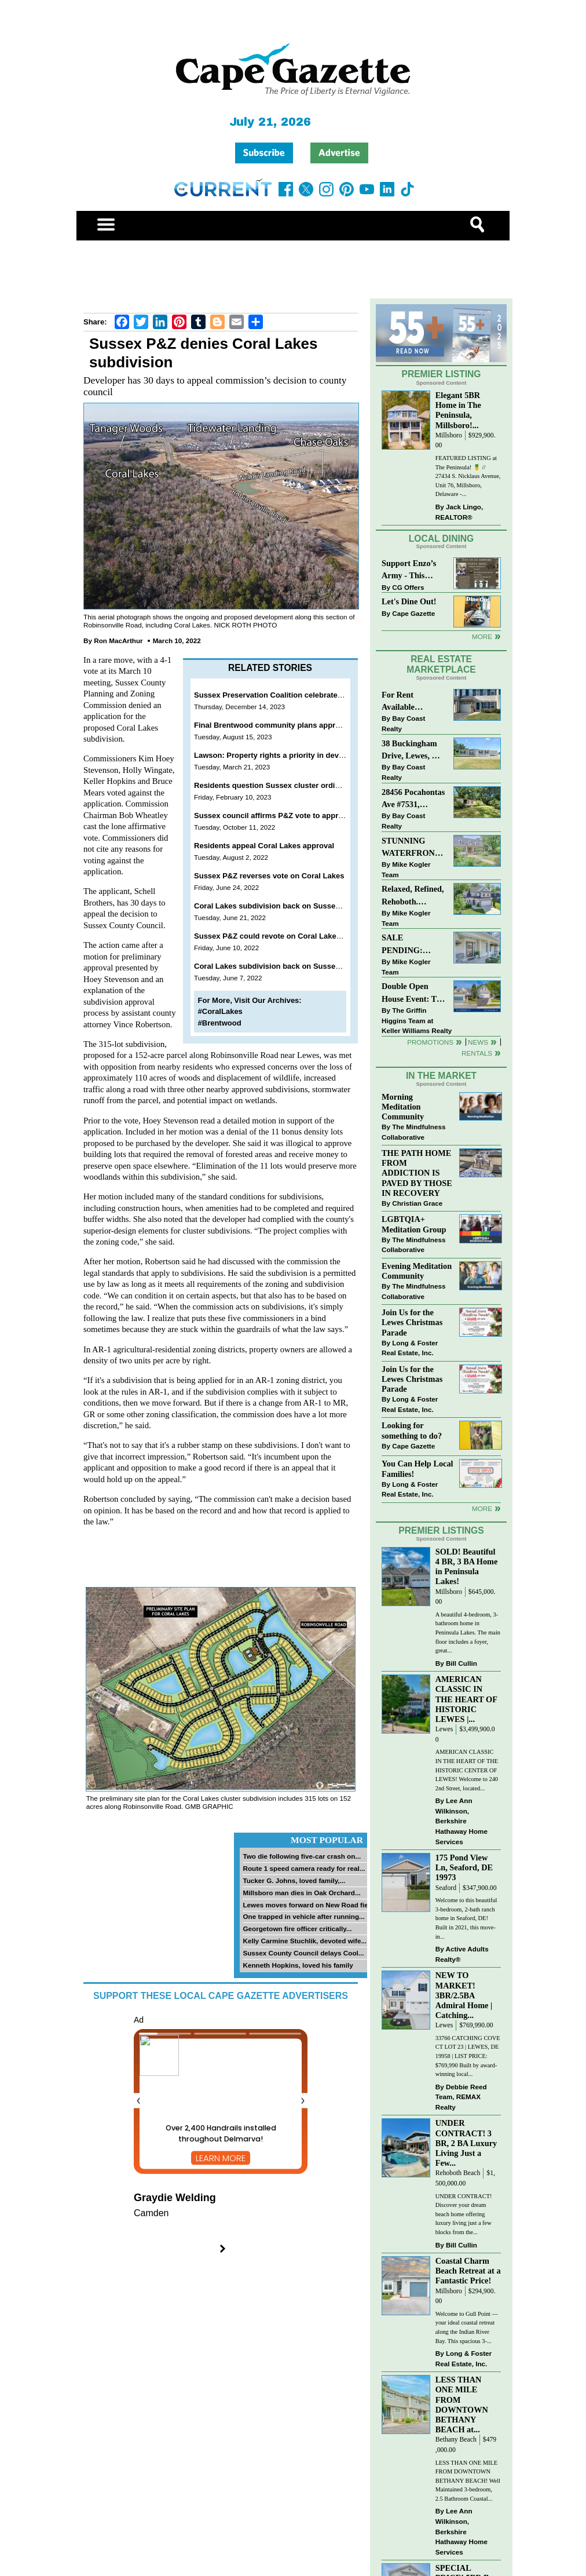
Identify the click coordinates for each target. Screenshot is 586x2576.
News (478, 1042)
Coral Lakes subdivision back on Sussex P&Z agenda (289, 906)
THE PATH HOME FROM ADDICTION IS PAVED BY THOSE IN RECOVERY (417, 1173)
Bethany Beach (456, 2439)
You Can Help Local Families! (417, 1468)
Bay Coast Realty (403, 723)
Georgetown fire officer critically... (297, 1928)
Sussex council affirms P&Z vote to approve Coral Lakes (295, 815)
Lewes (444, 1729)
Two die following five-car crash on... (302, 1856)
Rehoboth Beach (458, 2173)
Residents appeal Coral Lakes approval (264, 845)
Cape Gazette (413, 613)
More (482, 636)
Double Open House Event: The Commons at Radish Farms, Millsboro (413, 993)
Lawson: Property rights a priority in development (283, 755)
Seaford (445, 1888)
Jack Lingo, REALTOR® (459, 512)
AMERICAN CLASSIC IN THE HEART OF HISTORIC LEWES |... (466, 1699)
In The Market (441, 1076)
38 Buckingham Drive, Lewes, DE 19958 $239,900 (412, 750)
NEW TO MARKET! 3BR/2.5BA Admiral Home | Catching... (463, 1995)
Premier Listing (441, 374)
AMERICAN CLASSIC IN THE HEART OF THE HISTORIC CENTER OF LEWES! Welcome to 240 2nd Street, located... (466, 1770)
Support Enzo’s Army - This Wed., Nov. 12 (409, 570)
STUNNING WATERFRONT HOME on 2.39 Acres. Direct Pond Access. (411, 848)
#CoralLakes (220, 1011)
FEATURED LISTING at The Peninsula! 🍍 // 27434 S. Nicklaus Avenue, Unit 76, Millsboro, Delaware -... (468, 476)
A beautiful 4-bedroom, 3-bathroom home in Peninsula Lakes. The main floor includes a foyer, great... (467, 1632)
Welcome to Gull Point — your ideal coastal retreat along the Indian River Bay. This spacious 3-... (466, 2327)
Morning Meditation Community (403, 1106)
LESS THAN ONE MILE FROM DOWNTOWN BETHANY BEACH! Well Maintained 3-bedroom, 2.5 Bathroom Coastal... (467, 2481)
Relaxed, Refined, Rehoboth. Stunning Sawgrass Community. (413, 896)
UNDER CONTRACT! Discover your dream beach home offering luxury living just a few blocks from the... (463, 2214)
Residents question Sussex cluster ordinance (275, 785)
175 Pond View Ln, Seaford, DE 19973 (464, 1867)
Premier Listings (441, 1530)
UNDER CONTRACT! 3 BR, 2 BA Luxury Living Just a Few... (466, 2143)
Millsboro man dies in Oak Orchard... (301, 1892)
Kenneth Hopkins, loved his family (298, 1965)
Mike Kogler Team (406, 869)
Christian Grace (417, 1203)
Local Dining (441, 538)
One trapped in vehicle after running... (303, 1916)
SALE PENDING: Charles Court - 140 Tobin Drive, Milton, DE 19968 (413, 945)
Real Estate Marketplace (441, 664)
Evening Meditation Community (417, 1270)
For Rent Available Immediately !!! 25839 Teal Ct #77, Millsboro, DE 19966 (409, 702)
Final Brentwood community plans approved (273, 725)
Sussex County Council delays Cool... (303, 1953)
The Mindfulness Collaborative (413, 1132)
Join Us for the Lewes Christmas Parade (412, 1322)
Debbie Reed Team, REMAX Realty (461, 2097)
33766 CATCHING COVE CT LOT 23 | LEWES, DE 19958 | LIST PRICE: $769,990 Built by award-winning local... (467, 2056)
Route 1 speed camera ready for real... (304, 1868)
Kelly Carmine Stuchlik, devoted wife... (305, 1940)
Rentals (477, 1053)
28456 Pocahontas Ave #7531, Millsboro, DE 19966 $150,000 (413, 799)
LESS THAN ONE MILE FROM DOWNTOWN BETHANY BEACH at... (461, 2404)
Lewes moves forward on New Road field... (311, 1905)
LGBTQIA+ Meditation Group (414, 1224)
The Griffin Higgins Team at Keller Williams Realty (417, 1020)
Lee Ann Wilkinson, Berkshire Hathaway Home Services (461, 1821)
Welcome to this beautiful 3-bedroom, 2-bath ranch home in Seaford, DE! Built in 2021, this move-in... (466, 1918)
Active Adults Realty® (462, 1954)
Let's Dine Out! (409, 601)
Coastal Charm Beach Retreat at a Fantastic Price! (468, 2270)
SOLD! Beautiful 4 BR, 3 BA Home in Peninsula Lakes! (466, 1566)
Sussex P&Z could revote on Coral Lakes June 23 (282, 936)
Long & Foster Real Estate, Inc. (410, 1348)
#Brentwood (219, 1023)
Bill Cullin (461, 1663)
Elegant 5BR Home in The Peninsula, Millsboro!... (458, 410)
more (482, 1508)
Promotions (430, 1042)
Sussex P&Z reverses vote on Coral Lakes (269, 875)
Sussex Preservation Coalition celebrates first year (285, 695)
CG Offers (408, 587)
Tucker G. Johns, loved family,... (294, 1880)
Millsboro (448, 435)
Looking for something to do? (412, 1430)
